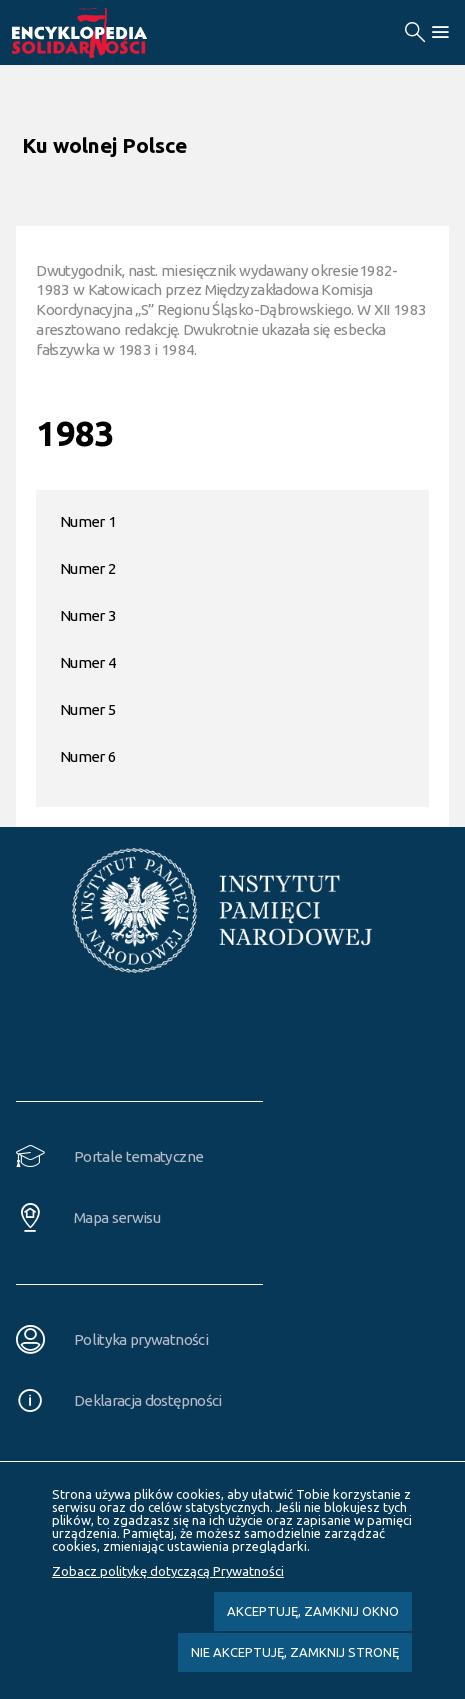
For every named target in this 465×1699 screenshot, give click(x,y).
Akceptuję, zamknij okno (313, 1611)
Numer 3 (88, 615)
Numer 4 (88, 662)
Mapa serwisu (117, 1217)
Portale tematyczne (138, 1156)
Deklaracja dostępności (148, 1400)
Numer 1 (88, 521)
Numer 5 (88, 709)
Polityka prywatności (141, 1339)
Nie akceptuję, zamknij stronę (295, 1652)
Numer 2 (88, 568)
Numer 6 (88, 756)
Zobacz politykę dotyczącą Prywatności (168, 1571)
